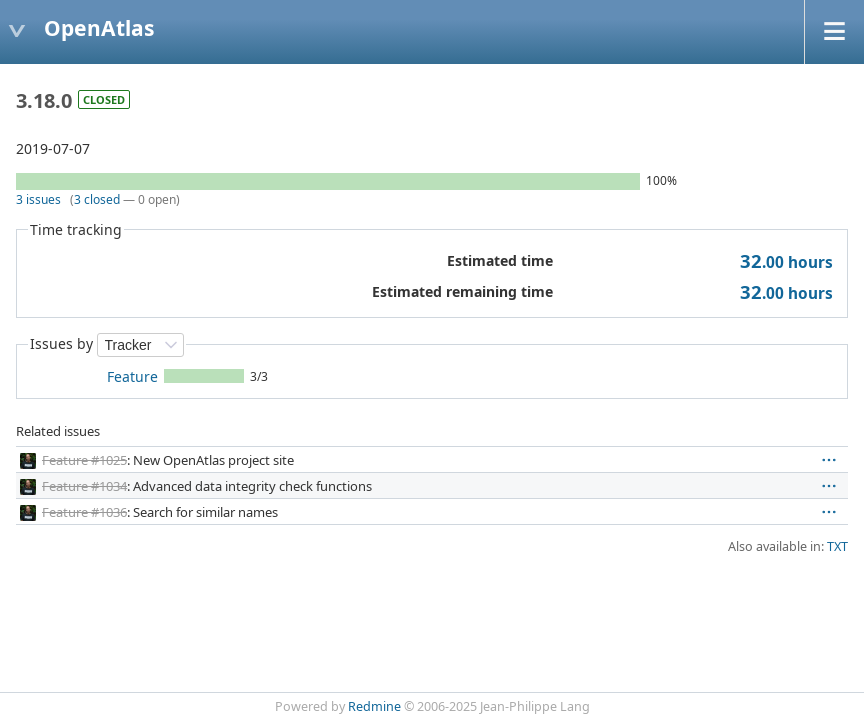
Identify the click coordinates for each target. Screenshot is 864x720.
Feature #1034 (84, 486)
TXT (837, 546)
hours (786, 262)
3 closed (97, 199)
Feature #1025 (84, 460)
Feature (132, 376)
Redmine (374, 706)
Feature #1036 (84, 512)
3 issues (38, 199)
